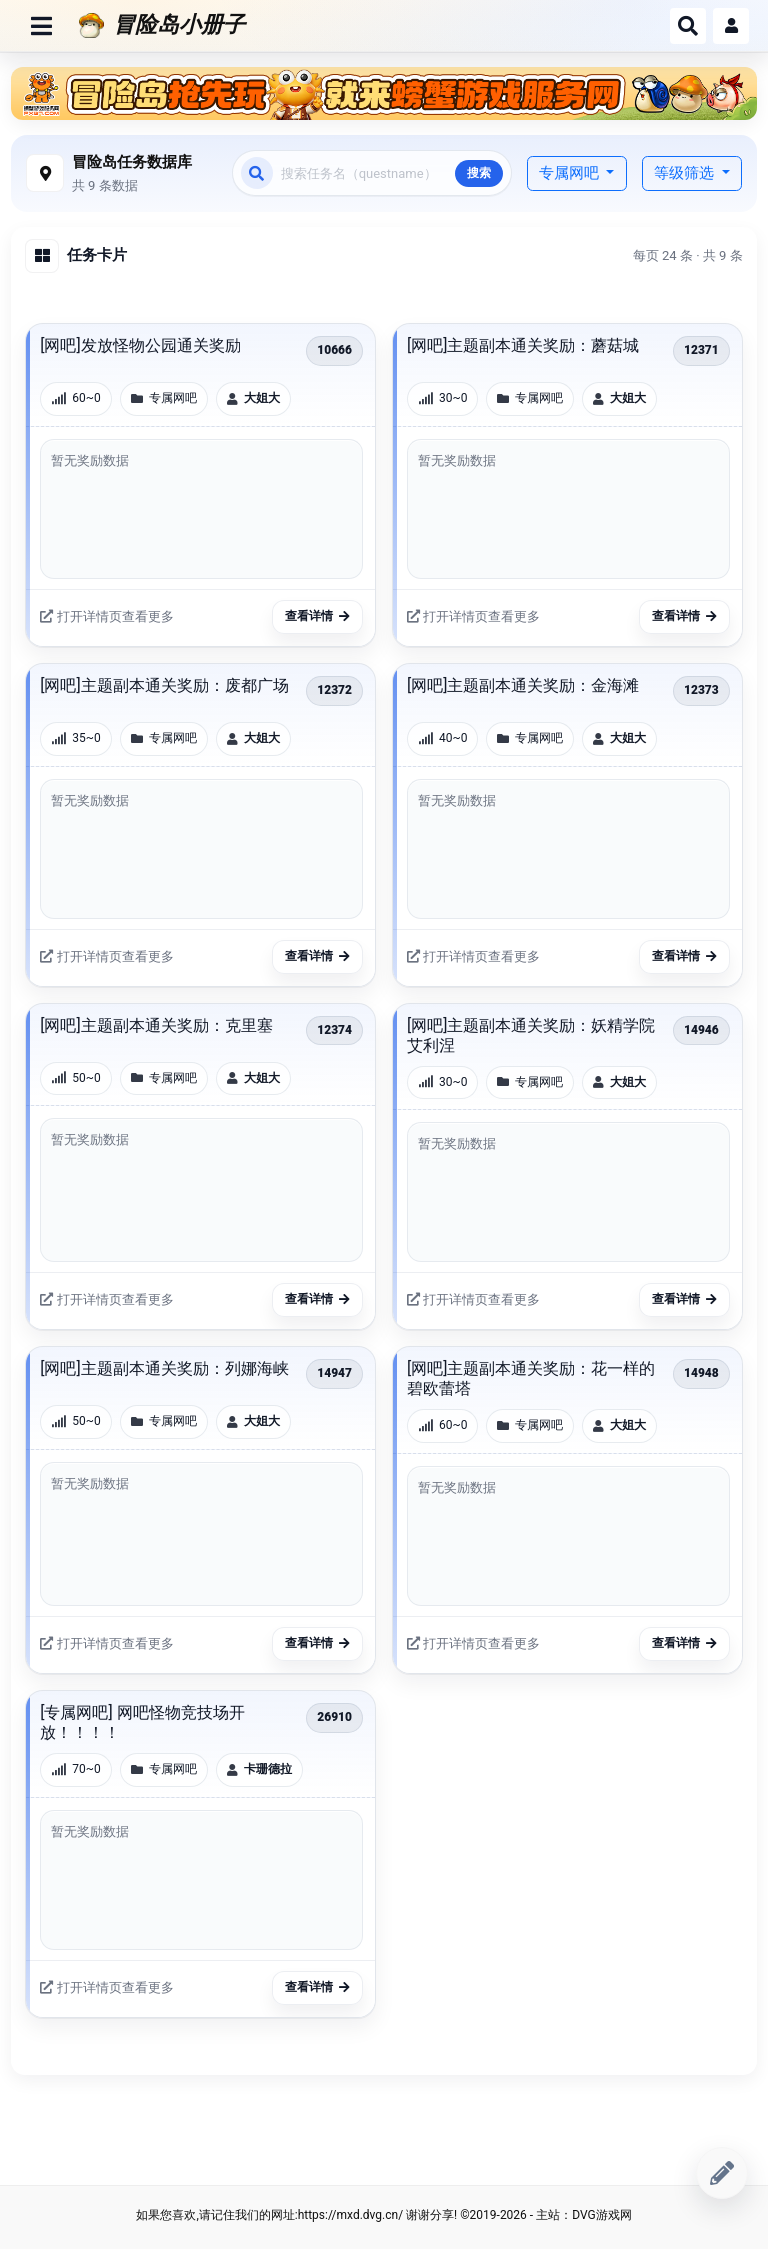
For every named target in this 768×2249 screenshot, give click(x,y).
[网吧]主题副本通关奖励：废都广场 (164, 685)
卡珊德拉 (268, 1769)
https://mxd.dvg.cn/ (350, 2215)
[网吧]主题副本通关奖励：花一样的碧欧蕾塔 (531, 1378)
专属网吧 (571, 173)
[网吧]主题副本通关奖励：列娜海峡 (164, 1368)
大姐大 (262, 398)
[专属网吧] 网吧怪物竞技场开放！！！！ (142, 1722)
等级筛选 (686, 173)
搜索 (479, 173)
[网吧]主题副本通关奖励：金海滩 (523, 685)
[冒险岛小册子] (367, 25)
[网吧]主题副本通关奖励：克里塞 (156, 1025)
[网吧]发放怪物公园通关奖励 (140, 345)
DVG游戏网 (601, 2215)
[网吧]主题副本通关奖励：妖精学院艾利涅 (531, 1035)
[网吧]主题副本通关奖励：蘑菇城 (523, 345)
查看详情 (317, 616)
